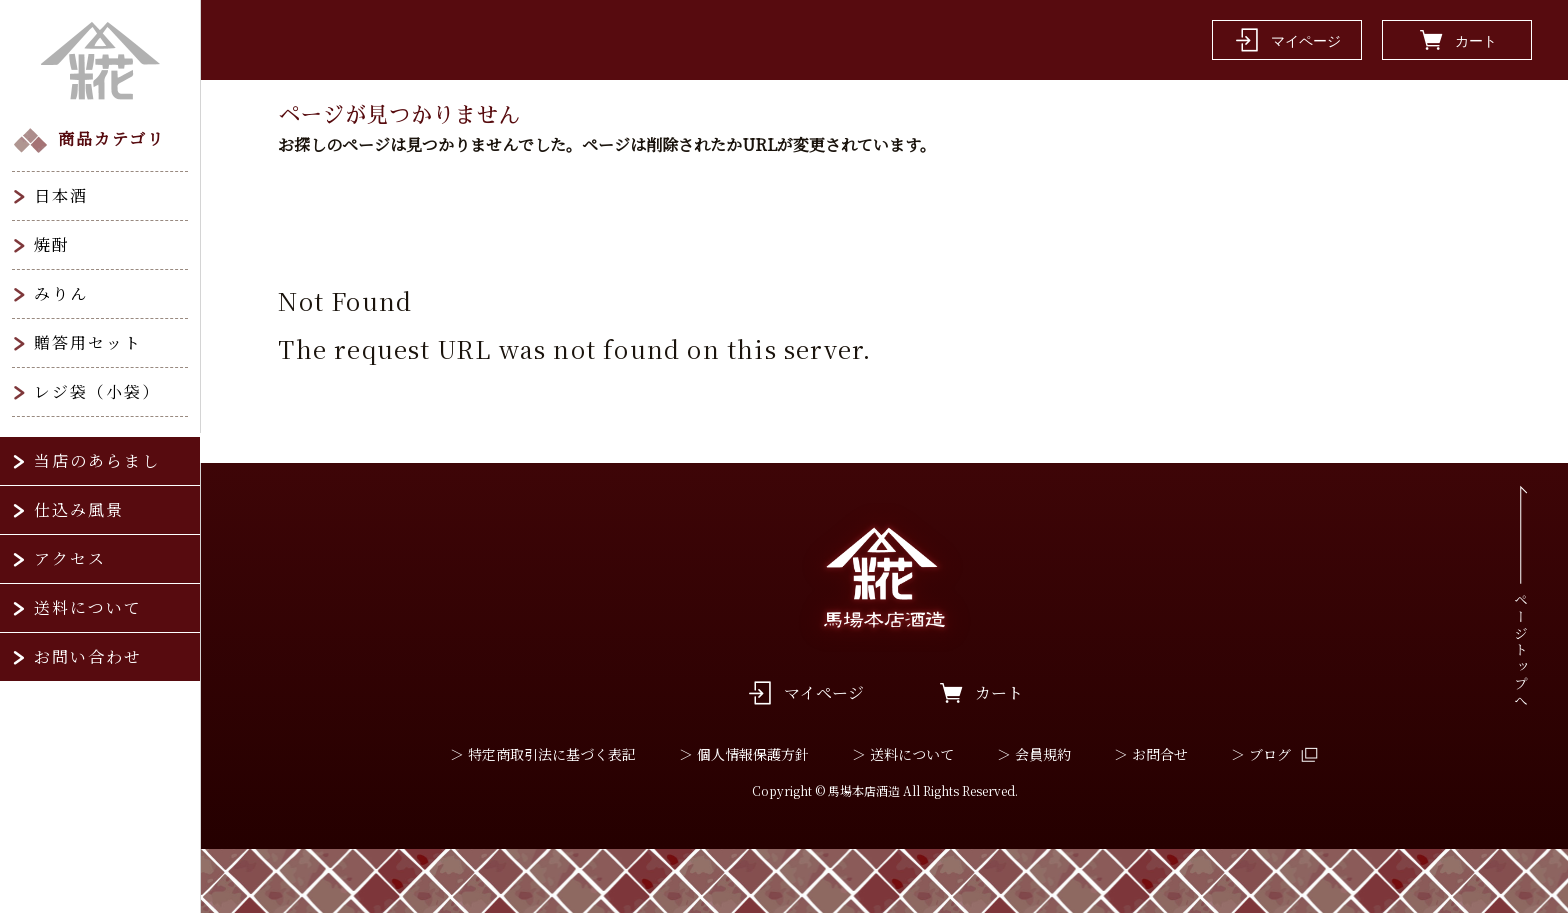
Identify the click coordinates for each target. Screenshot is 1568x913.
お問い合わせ (88, 656)
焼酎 (52, 244)
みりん (61, 293)
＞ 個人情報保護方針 (744, 754)
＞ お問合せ (1151, 754)
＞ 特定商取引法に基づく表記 (543, 754)
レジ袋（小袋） (97, 391)
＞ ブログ (1261, 754)
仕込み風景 (79, 509)
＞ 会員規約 (1034, 754)
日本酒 (61, 195)
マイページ (824, 692)
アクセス (70, 558)
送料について (88, 607)
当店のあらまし (97, 460)
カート (999, 692)
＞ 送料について (903, 754)
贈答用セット (88, 342)
